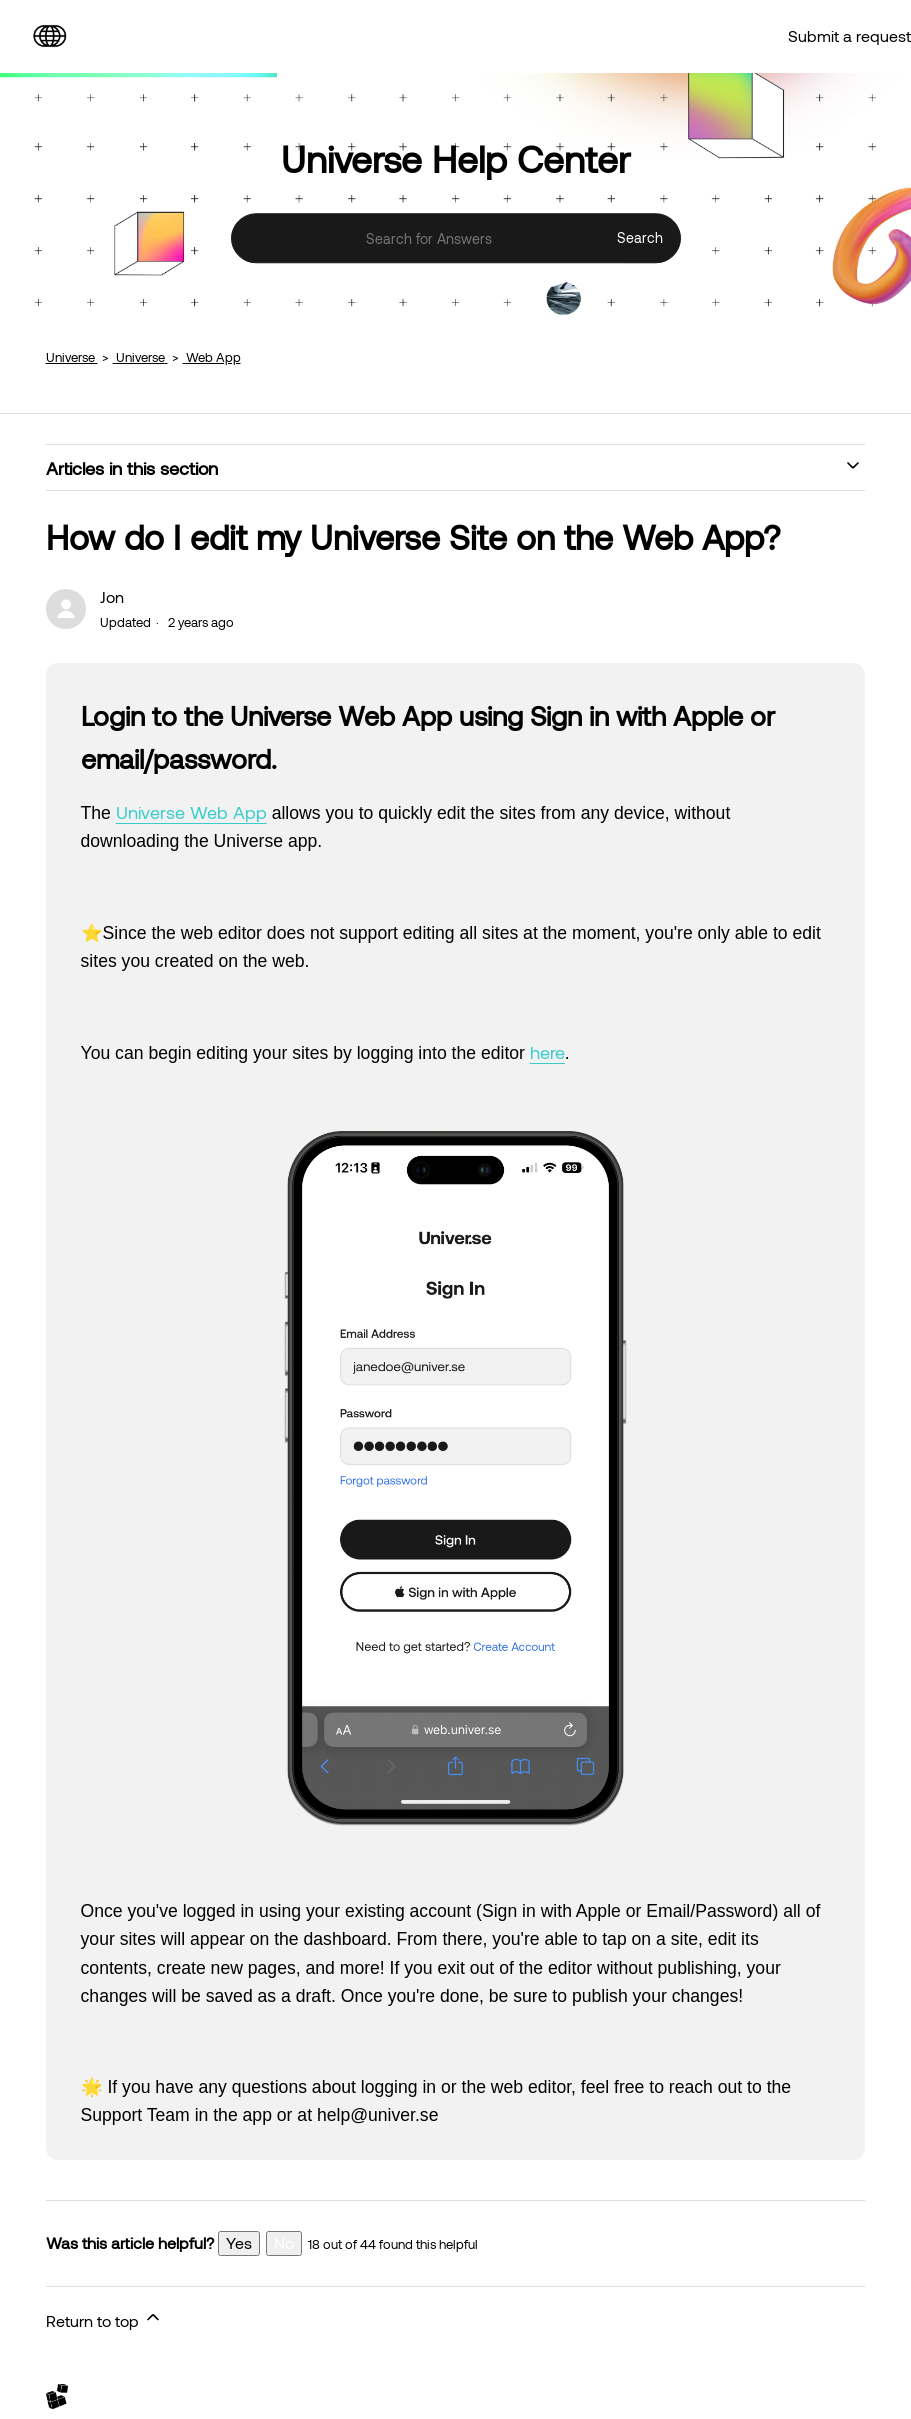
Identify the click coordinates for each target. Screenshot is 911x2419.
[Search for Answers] (456, 239)
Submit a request (849, 35)
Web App (213, 357)
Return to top (104, 2318)
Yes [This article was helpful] (239, 2242)
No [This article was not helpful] (284, 2242)
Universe (70, 357)
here (547, 1052)
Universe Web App (191, 812)
